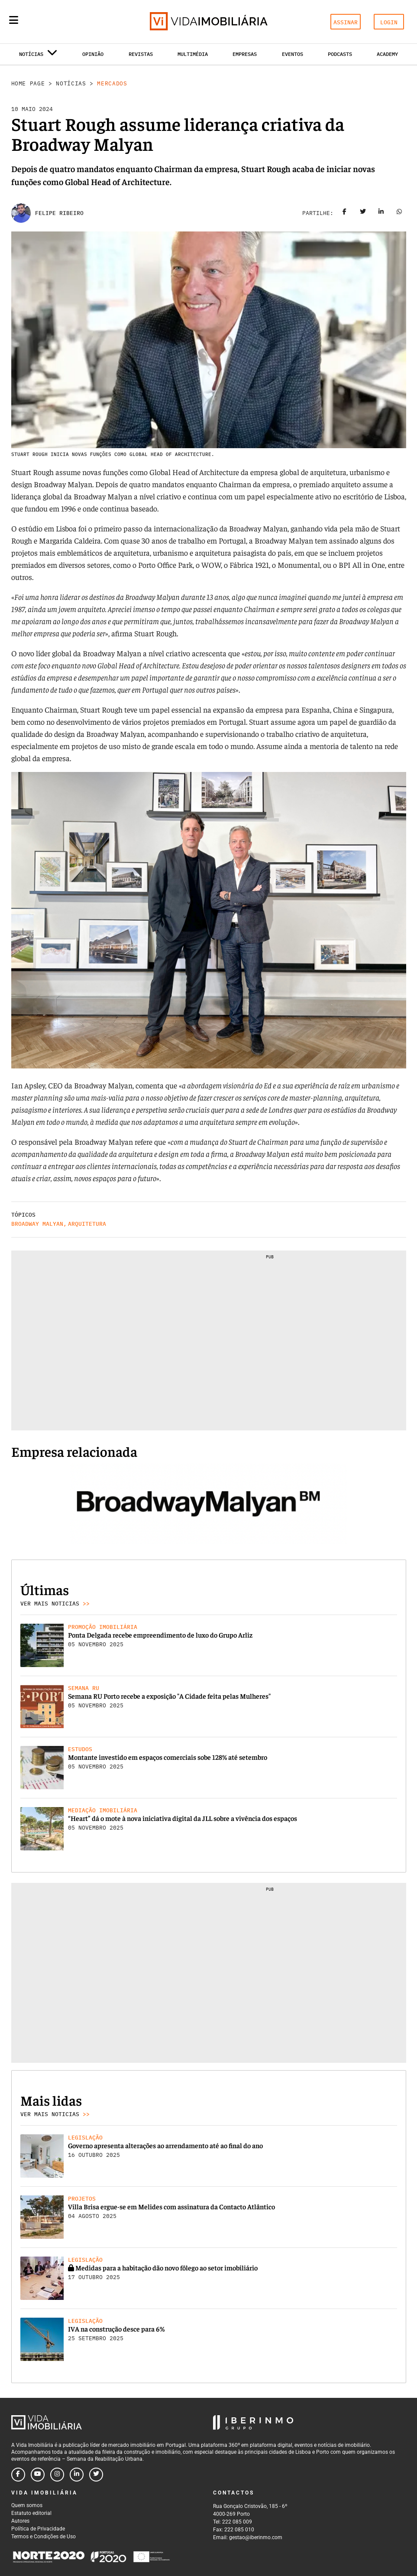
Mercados (112, 83)
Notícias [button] (38, 56)
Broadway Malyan (37, 1224)
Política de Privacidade (38, 2529)
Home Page (28, 83)
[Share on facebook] (345, 213)
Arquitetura (87, 1224)
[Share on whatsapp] (399, 213)
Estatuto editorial (31, 2513)
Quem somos (26, 2505)
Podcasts (340, 54)
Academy (387, 54)
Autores (20, 2521)
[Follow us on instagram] (57, 2475)
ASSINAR (345, 22)
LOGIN (389, 22)
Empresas (245, 54)
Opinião (92, 54)
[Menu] (13, 20)
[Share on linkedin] (381, 213)
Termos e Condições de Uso (43, 2537)
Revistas (141, 54)
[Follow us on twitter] (96, 2475)
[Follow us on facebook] (18, 2475)
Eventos (292, 54)
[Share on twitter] (363, 213)
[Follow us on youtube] (38, 2475)
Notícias (71, 83)
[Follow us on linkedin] (77, 2475)
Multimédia (193, 54)
